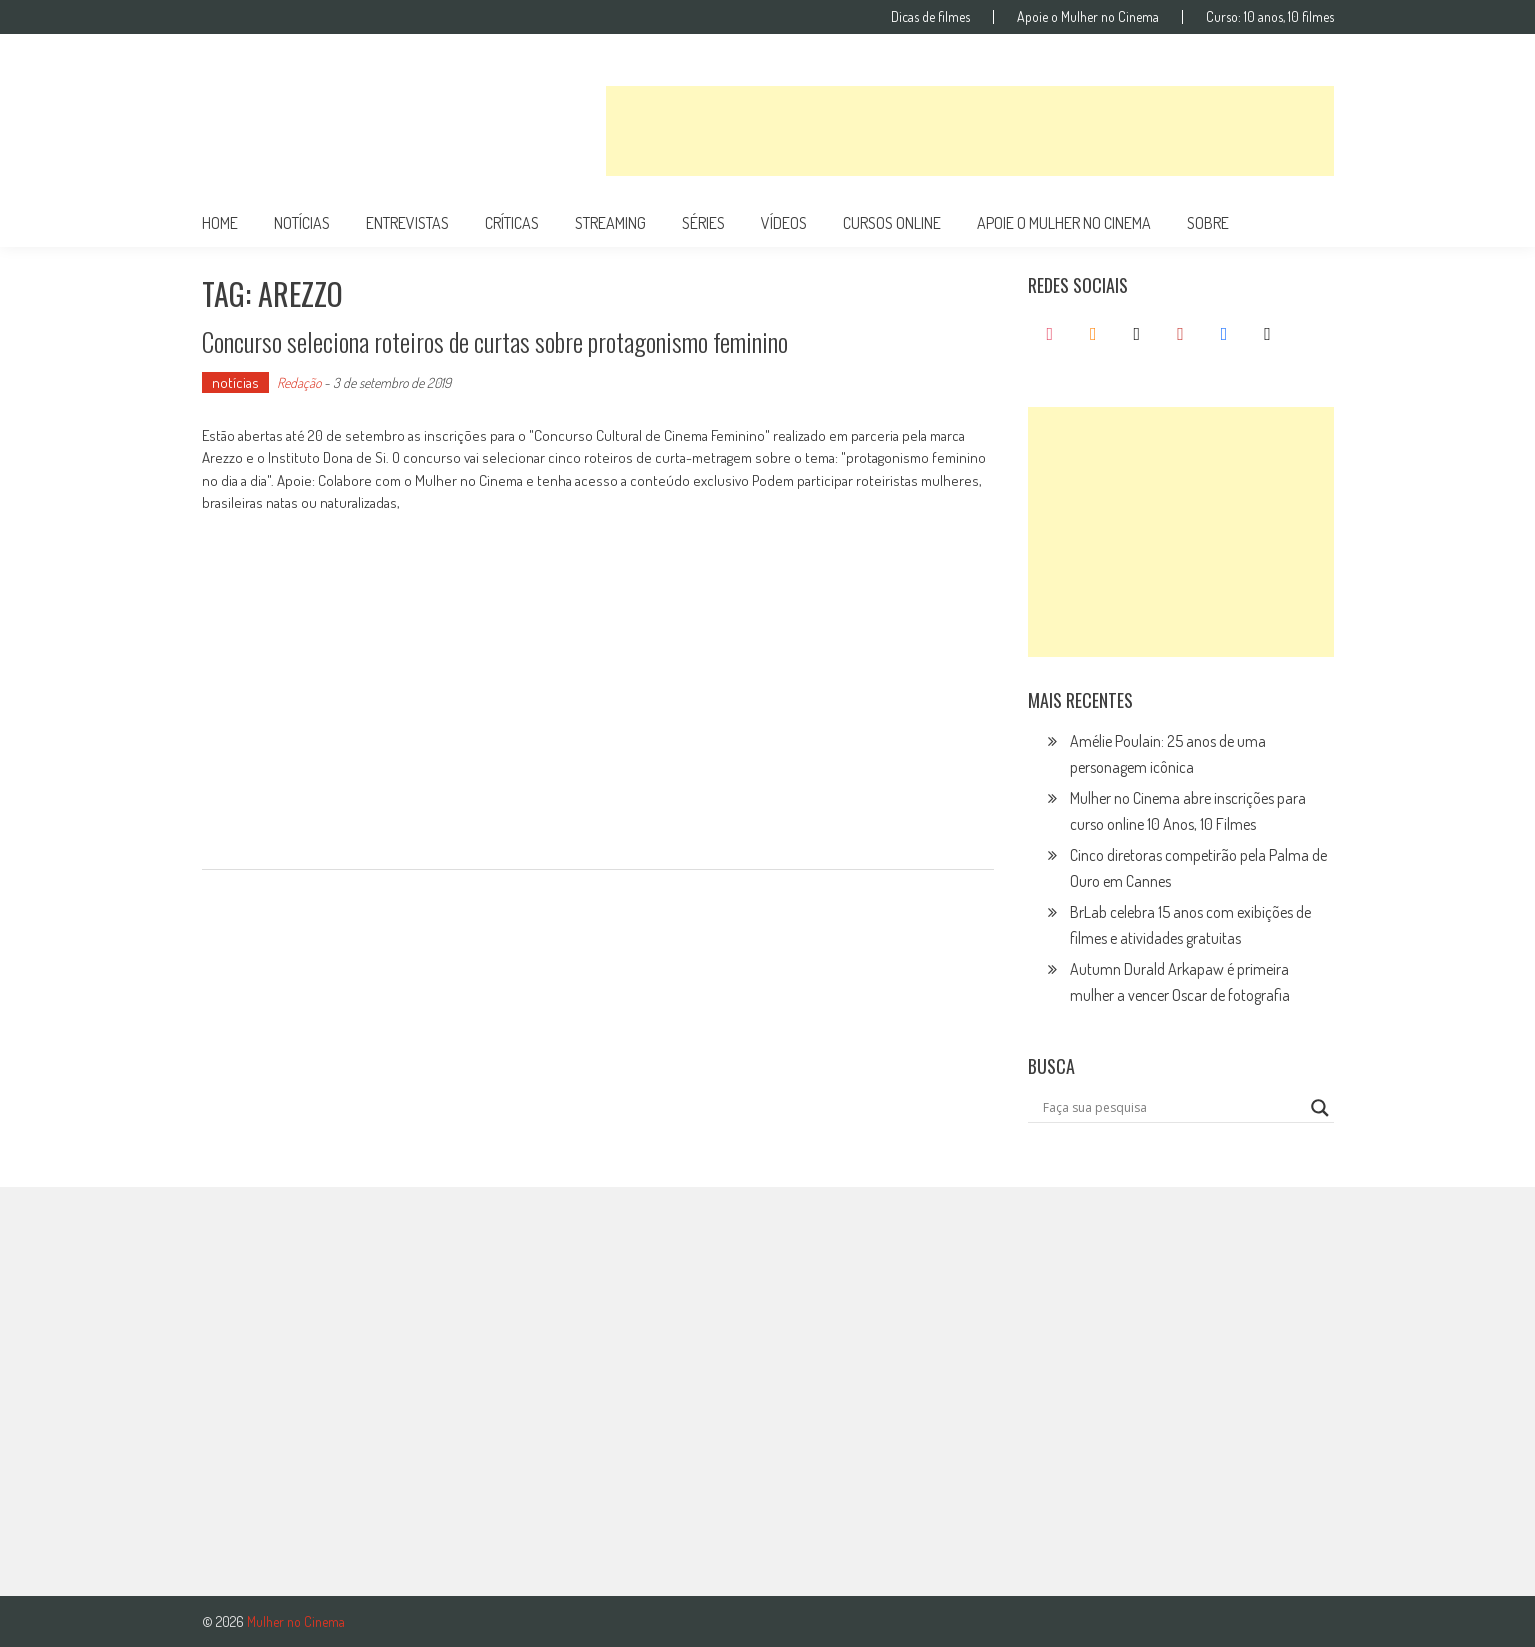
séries (703, 223)
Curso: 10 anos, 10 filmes (1270, 17)
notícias (302, 223)
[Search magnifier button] (1320, 1108)
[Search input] (1172, 1108)
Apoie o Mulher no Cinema (1088, 17)
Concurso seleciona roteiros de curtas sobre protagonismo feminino (495, 341)
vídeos (784, 223)
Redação (299, 382)
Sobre (1208, 223)
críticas (512, 223)
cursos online (892, 223)
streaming (610, 223)
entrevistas (407, 223)
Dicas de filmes (930, 17)
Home (220, 223)
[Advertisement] (970, 131)
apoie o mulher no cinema (1064, 223)
